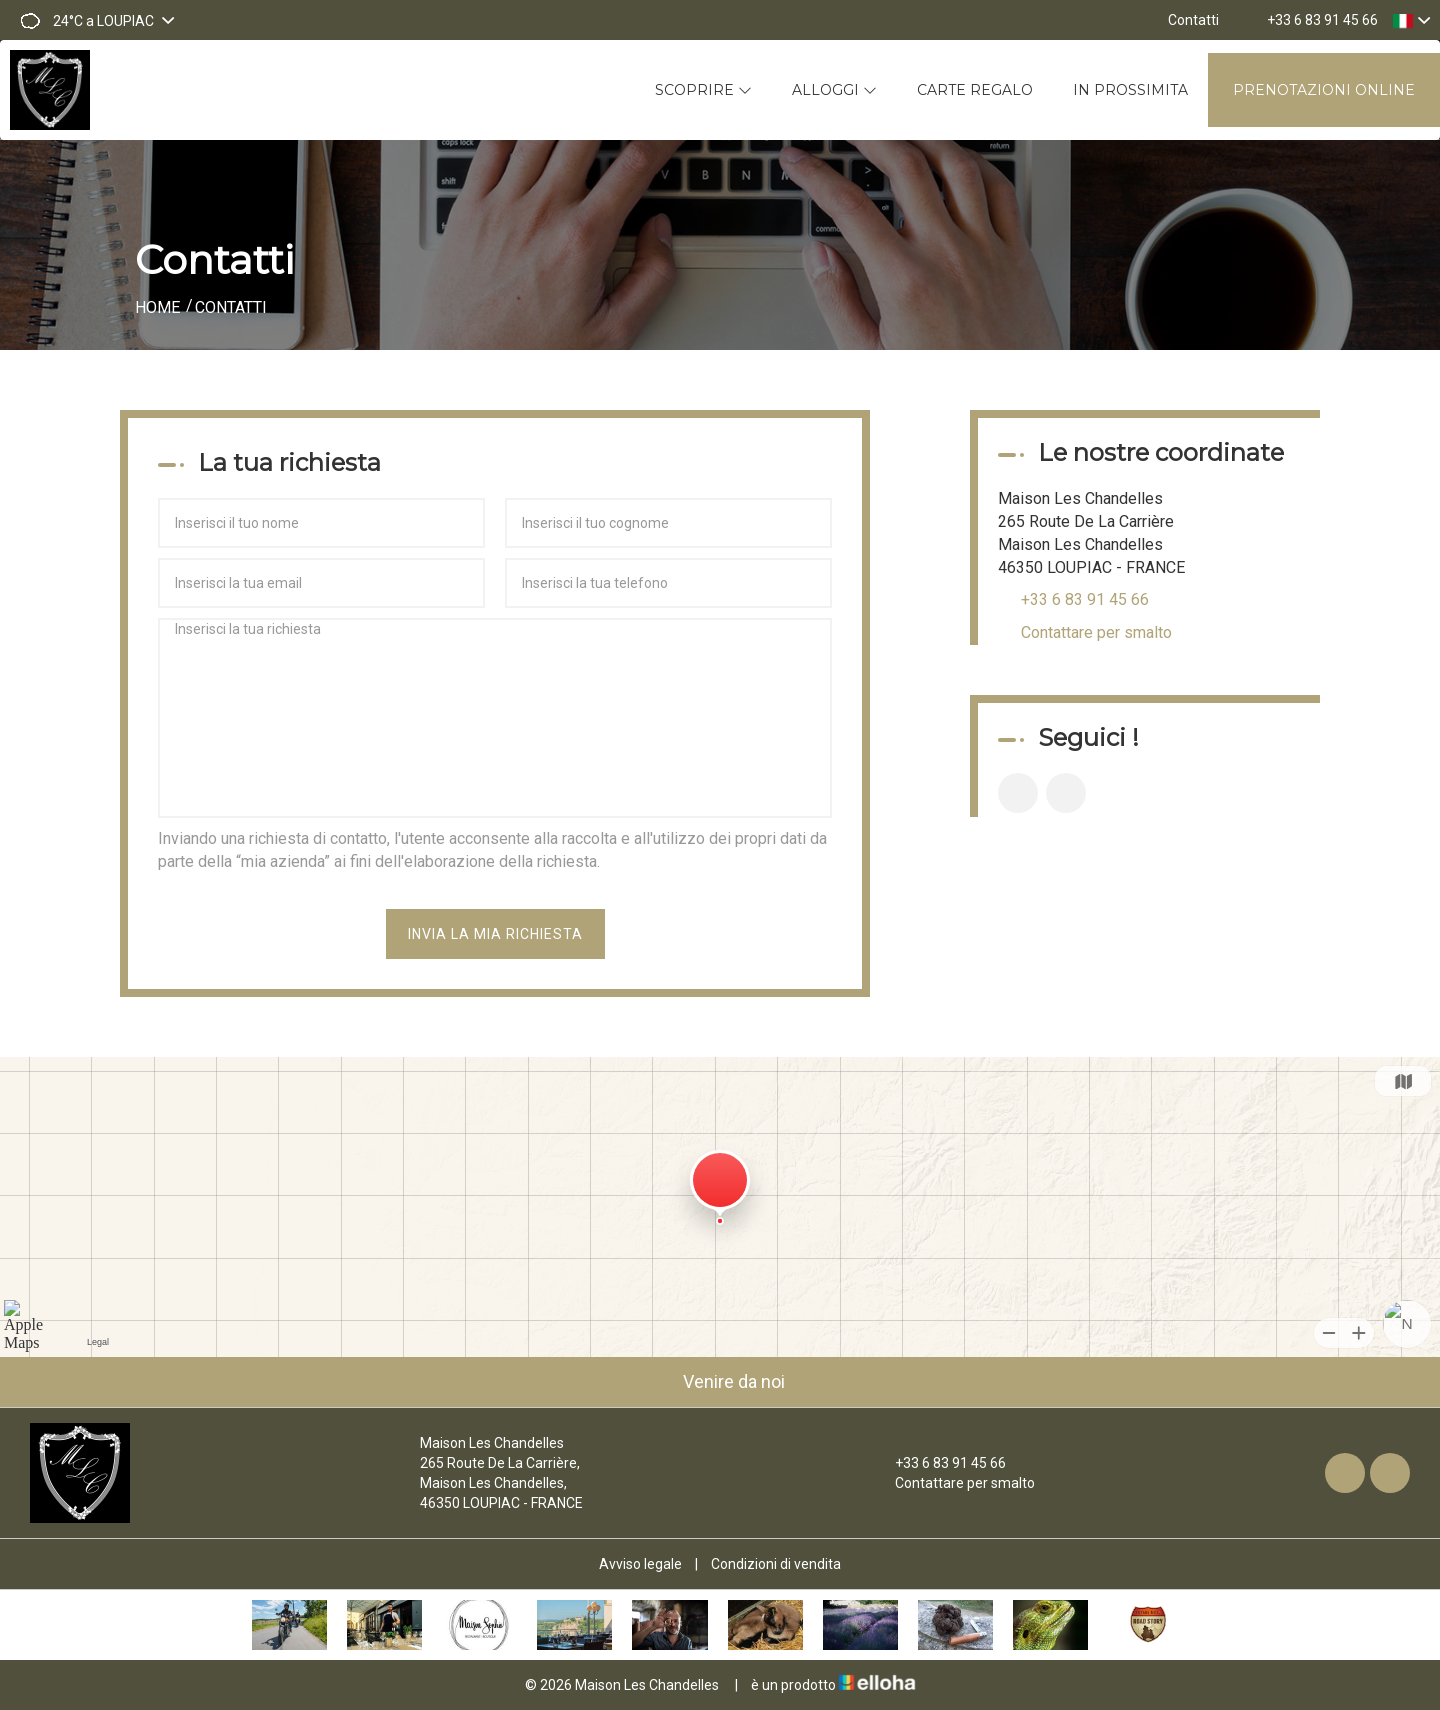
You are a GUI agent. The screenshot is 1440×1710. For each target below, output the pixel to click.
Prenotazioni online (1324, 90)
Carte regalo (975, 90)
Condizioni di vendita (776, 1564)
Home (157, 307)
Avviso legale (640, 1564)
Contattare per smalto (1096, 632)
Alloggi (834, 90)
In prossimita (1130, 90)
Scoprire (703, 90)
